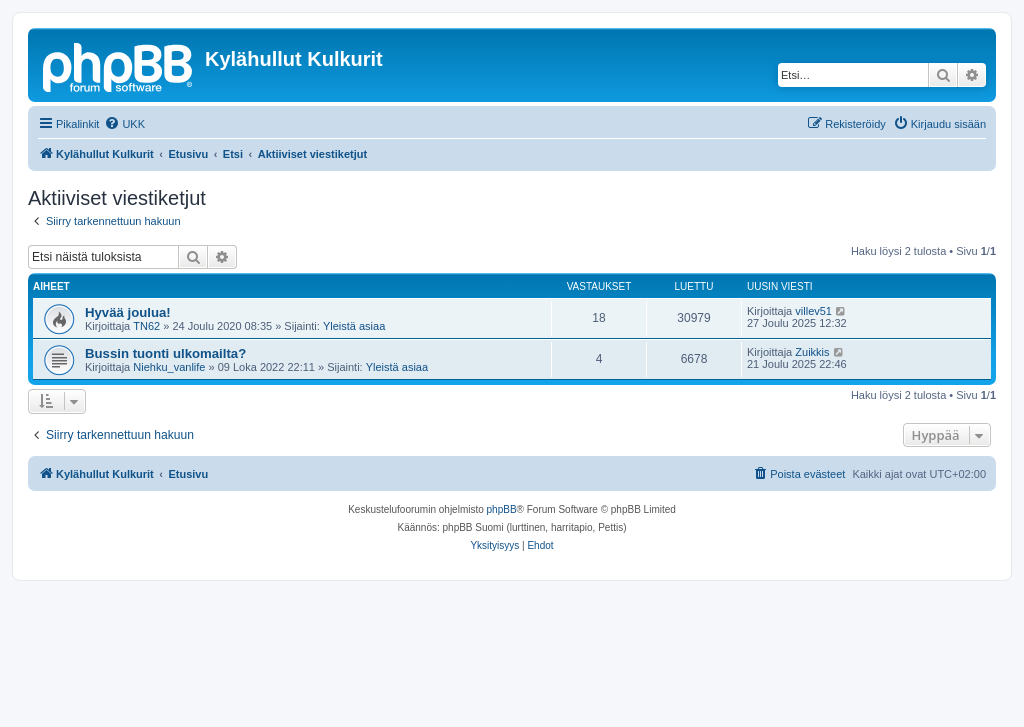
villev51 (813, 311)
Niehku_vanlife (169, 367)
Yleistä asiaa (354, 326)
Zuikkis (812, 352)
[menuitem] (124, 124)
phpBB (502, 509)
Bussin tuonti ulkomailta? (165, 353)
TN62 (146, 326)
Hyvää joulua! (128, 312)
